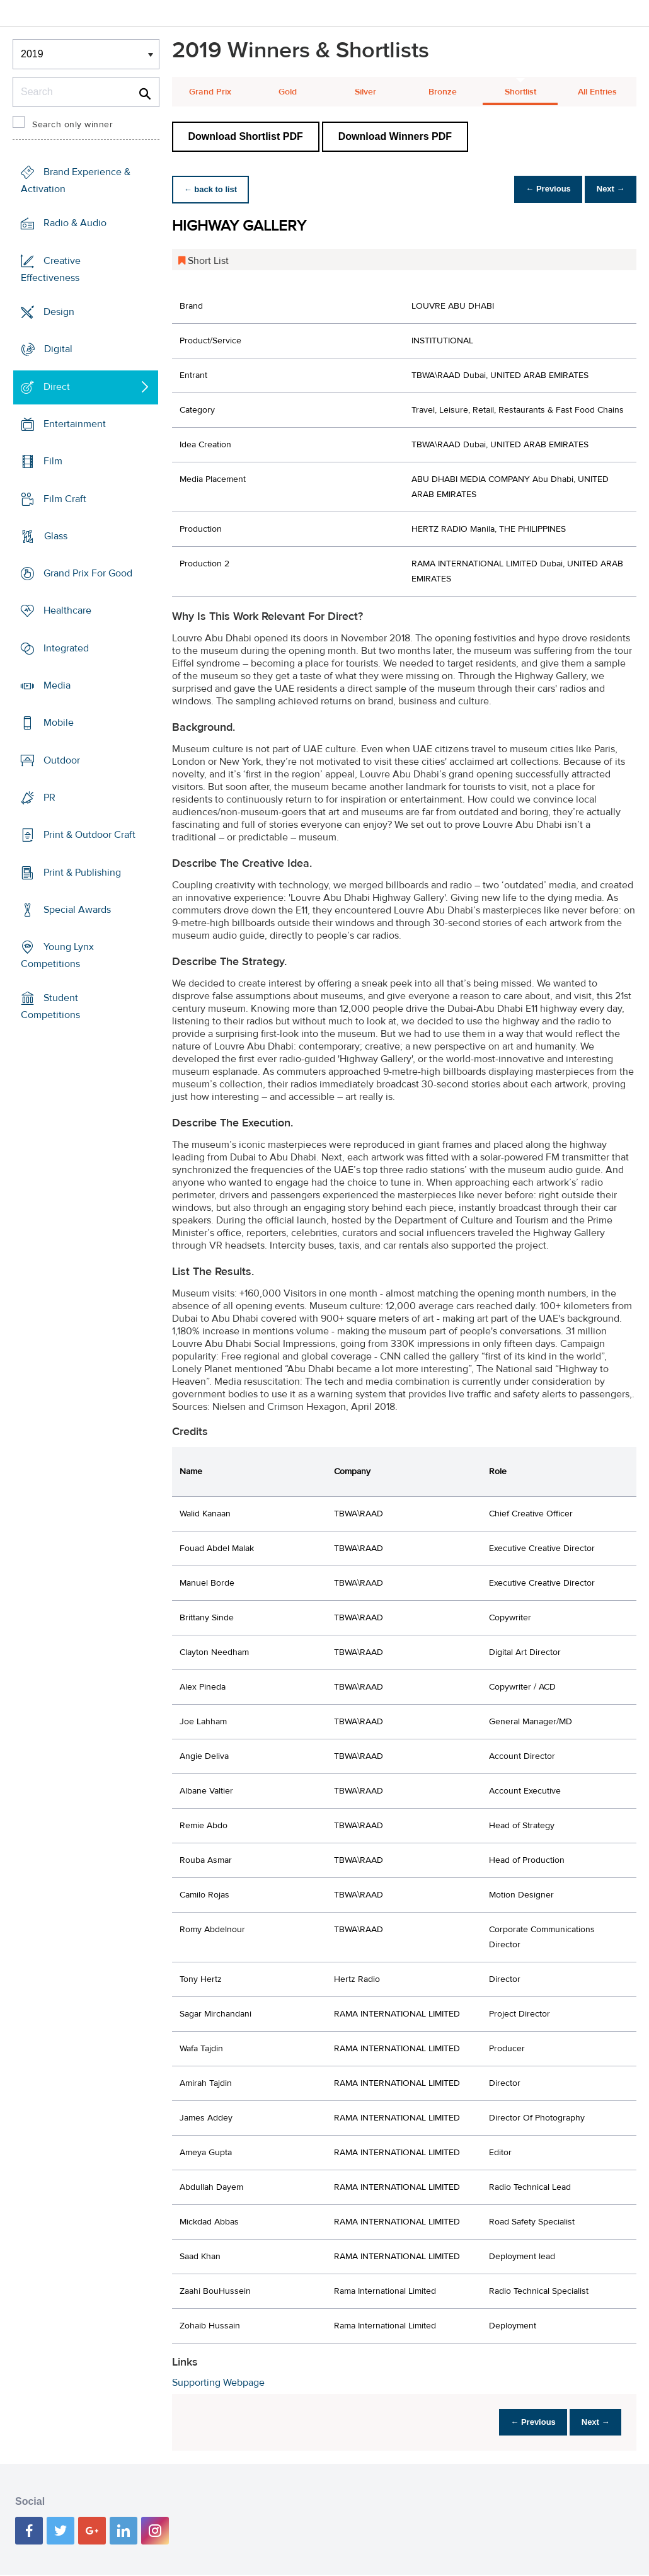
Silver (365, 92)
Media (57, 685)
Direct (56, 387)
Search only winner (72, 124)
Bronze (442, 92)
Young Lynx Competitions (57, 955)
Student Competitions (50, 1006)
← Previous (538, 189)
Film (52, 461)
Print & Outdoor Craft (89, 834)
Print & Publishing (82, 872)
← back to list (214, 189)
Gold (288, 92)
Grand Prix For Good (87, 573)
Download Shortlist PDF (245, 136)
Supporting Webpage (218, 2382)
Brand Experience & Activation (75, 180)
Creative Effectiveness (51, 269)
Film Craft (64, 498)
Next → (607, 189)
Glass (55, 536)
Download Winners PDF (395, 136)
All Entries (597, 92)
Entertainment (74, 424)
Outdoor (61, 759)
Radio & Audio (74, 223)
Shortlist (520, 92)
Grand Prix (210, 92)
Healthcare (67, 610)
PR (49, 797)
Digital (58, 349)
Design (58, 312)
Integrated (66, 648)
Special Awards (77, 909)
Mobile (58, 722)
